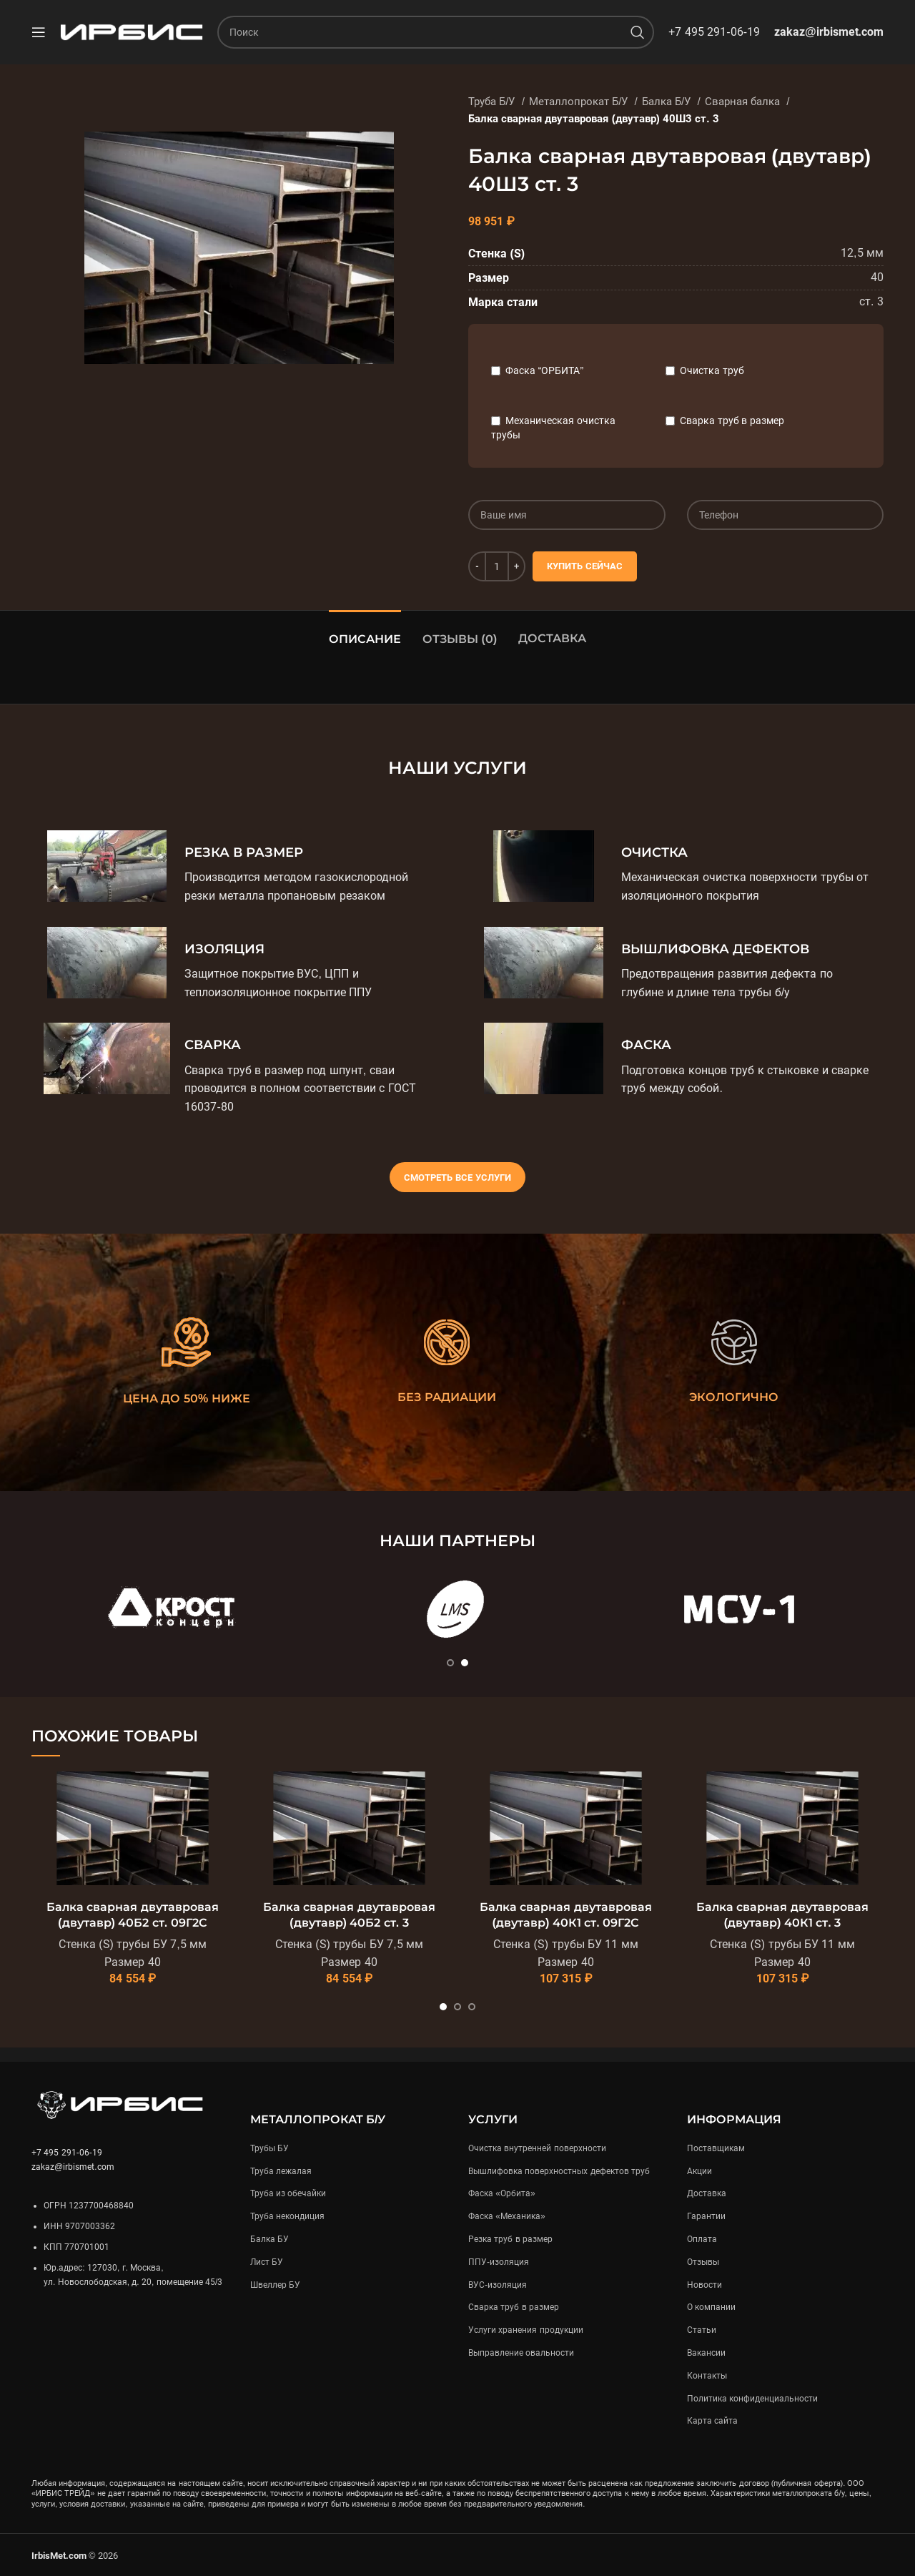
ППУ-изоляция (498, 2262)
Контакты (707, 2376)
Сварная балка (744, 101)
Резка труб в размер (510, 2239)
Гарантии (706, 2216)
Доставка (552, 638)
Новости (704, 2285)
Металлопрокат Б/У (580, 101)
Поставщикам (716, 2148)
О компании (711, 2307)
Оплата (702, 2239)
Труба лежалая (281, 2171)
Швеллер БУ (275, 2285)
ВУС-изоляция (497, 2285)
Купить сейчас (585, 566)
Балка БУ (269, 2239)
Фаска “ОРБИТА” (544, 370)
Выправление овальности (521, 2353)
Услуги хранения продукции (525, 2330)
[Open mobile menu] (38, 32)
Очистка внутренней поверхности (537, 2148)
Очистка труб (712, 370)
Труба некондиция (287, 2216)
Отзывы (703, 2262)
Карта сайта (712, 2421)
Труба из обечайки (288, 2193)
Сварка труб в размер (732, 420)
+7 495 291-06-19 (714, 32)
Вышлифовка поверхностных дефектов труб (559, 2171)
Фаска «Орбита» (501, 2193)
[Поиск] (435, 32)
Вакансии (706, 2353)
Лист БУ (266, 2262)
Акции (699, 2171)
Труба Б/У (493, 101)
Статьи (701, 2330)
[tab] (365, 632)
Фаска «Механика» (506, 2216)
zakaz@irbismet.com (829, 32)
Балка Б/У (668, 101)
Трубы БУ (269, 2148)
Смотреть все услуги (457, 1177)
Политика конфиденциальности (752, 2399)
